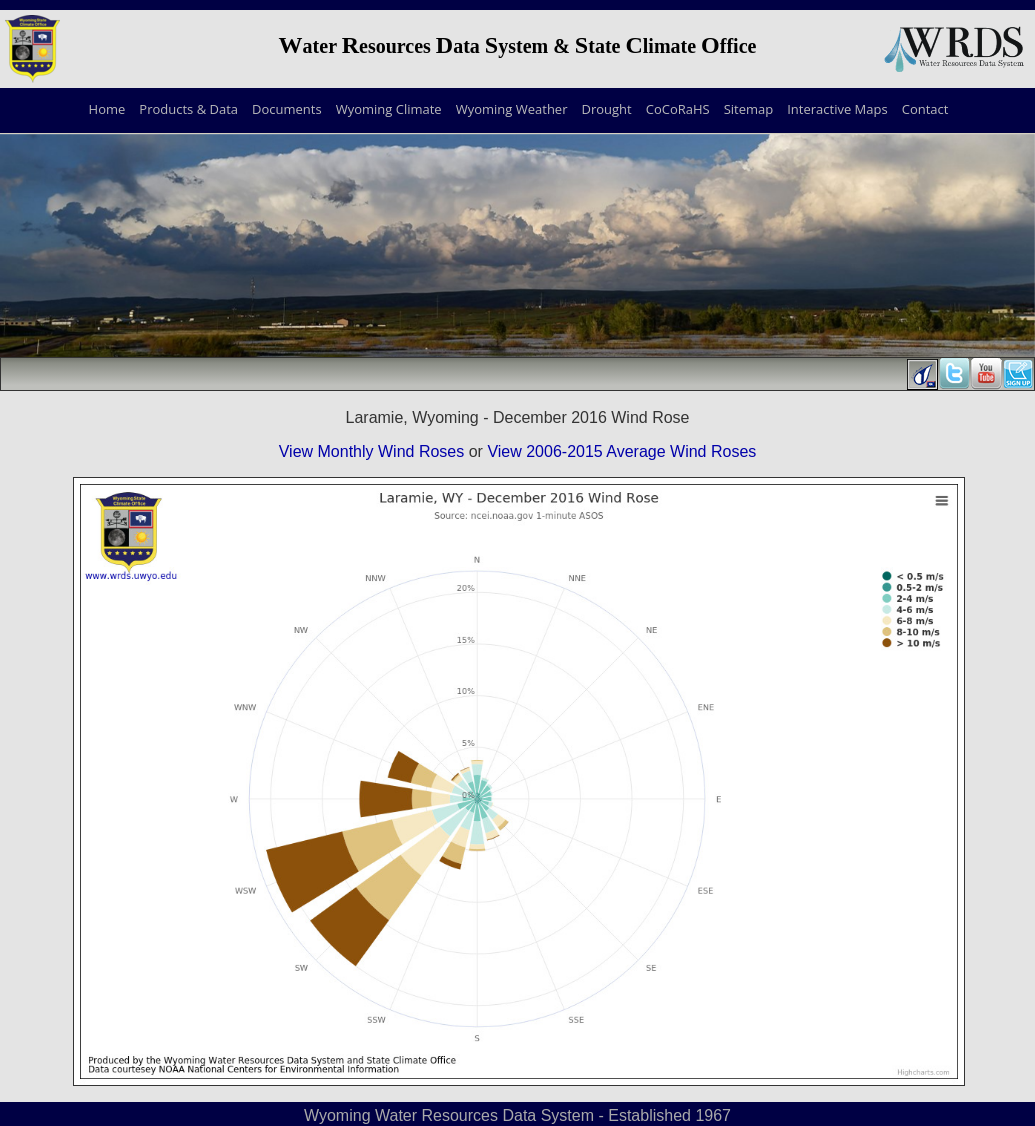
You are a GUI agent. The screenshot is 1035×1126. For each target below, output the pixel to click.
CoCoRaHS (678, 109)
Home (107, 109)
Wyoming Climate (389, 109)
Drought (606, 109)
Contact (925, 109)
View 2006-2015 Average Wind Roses (621, 451)
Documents (287, 109)
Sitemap (749, 109)
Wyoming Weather (512, 109)
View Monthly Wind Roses (372, 451)
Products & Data (188, 109)
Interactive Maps (837, 109)
